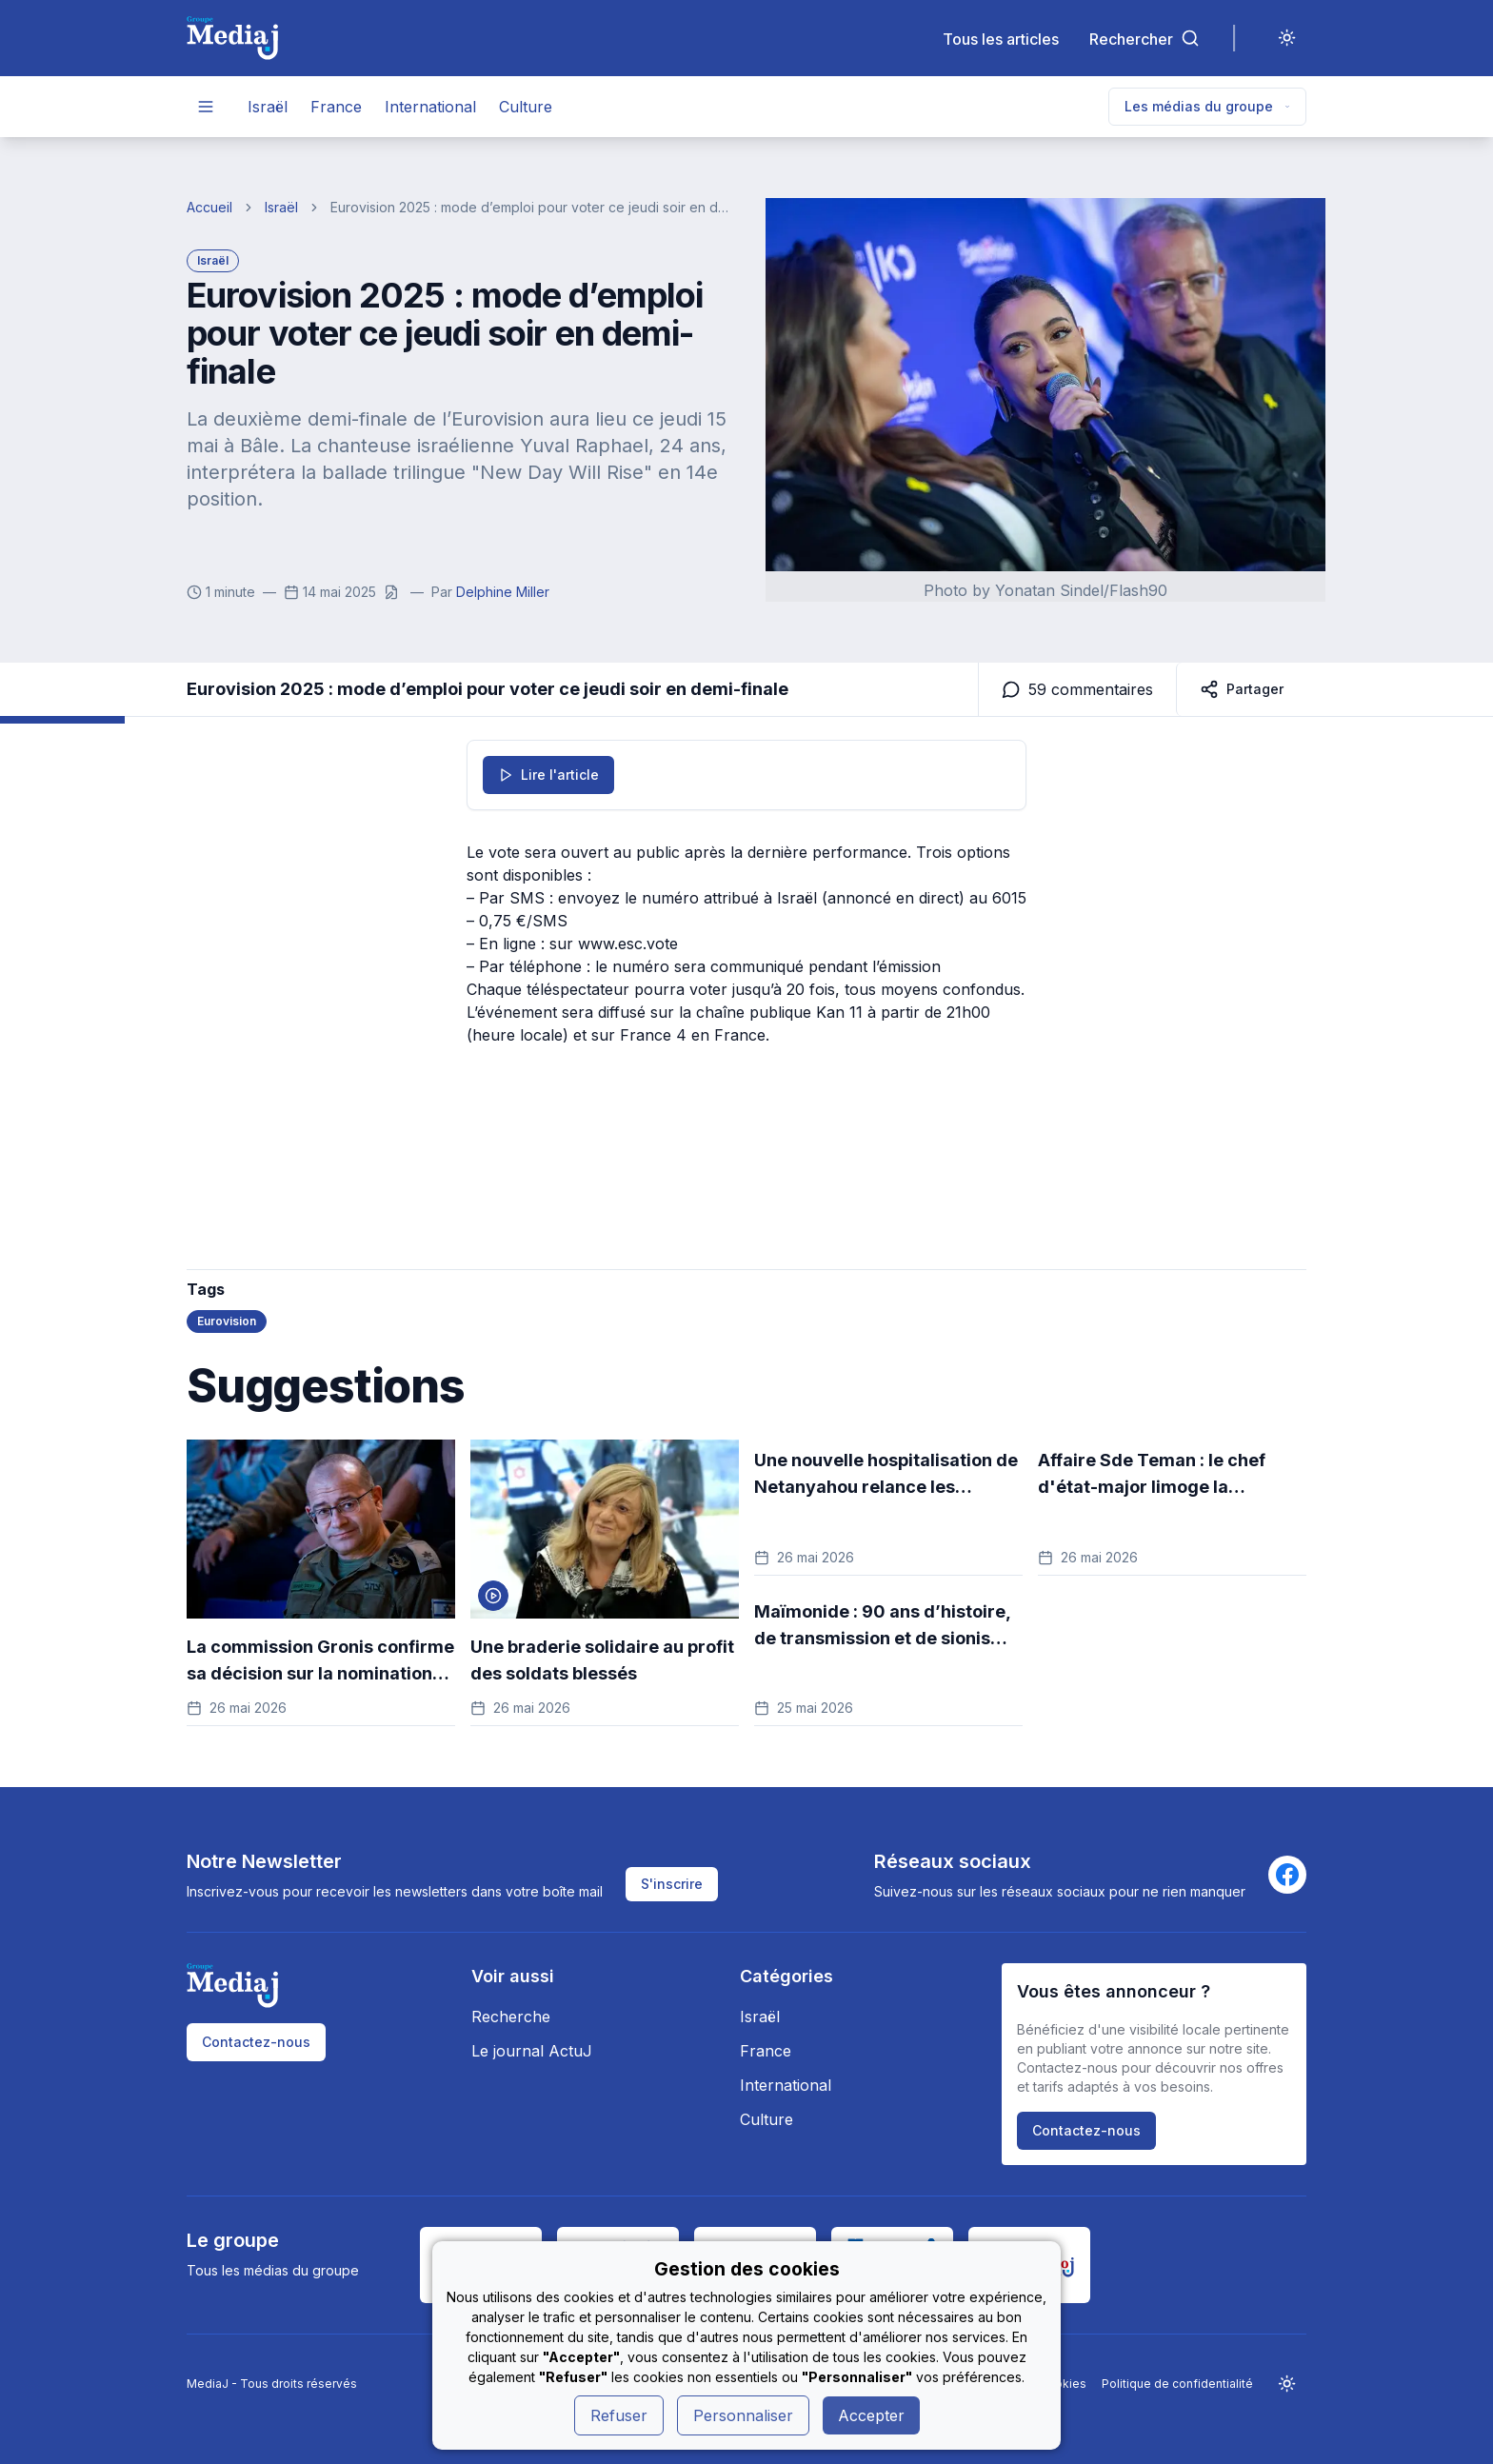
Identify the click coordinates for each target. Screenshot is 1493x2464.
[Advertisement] (746, 1119)
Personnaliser (743, 2415)
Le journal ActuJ (531, 2050)
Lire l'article (548, 774)
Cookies (1062, 2383)
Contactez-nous (256, 2042)
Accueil (209, 207)
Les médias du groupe (1207, 106)
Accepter (871, 2415)
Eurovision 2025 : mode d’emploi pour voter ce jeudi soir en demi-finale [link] (532, 207)
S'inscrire (672, 1884)
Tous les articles (1001, 38)
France (336, 106)
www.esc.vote (628, 943)
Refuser (618, 2415)
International (430, 106)
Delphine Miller (502, 592)
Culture (525, 106)
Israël (268, 106)
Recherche (510, 2016)
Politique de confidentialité (1177, 2383)
